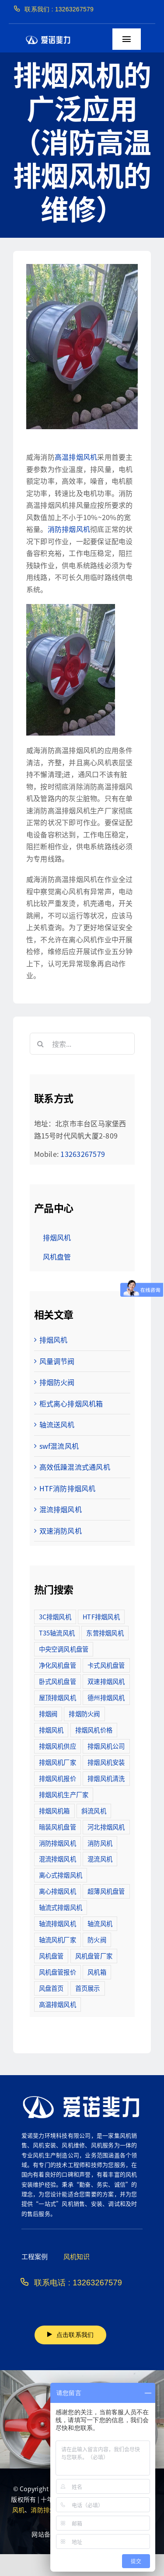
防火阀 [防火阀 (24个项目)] (96, 1939)
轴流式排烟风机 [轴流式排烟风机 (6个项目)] (61, 1907)
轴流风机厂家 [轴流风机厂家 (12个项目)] (57, 1939)
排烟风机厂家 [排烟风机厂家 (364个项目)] (57, 1762)
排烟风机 (53, 1339)
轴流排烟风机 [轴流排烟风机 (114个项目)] (57, 1923)
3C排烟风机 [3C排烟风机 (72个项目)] (55, 1616)
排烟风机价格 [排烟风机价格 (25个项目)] (93, 1729)
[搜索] (41, 1044)
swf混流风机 (59, 1446)
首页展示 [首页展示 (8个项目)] (87, 1988)
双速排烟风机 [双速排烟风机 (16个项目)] (106, 1681)
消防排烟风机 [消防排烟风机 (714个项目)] (57, 1842)
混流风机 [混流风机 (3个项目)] (99, 1858)
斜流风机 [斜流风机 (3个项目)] (93, 1810)
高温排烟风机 (76, 456)
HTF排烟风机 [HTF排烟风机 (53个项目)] (101, 1616)
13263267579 (82, 1154)
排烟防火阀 (57, 1382)
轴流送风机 (57, 1424)
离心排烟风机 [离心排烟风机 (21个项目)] (57, 1891)
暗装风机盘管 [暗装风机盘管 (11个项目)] (57, 1826)
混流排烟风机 (60, 1509)
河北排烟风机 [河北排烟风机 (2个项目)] (106, 1826)
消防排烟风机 (69, 529)
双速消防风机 (60, 1530)
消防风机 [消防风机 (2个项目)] (99, 1842)
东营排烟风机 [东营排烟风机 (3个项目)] (104, 1632)
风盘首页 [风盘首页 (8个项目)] (51, 1988)
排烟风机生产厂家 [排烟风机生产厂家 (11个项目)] (64, 1794)
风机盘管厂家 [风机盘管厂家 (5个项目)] (93, 1955)
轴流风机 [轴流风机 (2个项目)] (99, 1923)
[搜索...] (82, 1044)
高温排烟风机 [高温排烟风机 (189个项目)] (57, 2004)
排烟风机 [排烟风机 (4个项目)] (51, 1729)
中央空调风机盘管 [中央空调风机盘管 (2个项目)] (64, 1648)
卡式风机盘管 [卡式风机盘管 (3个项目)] (106, 1665)
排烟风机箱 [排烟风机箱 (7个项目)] (54, 1810)
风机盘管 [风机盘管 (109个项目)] (51, 1955)
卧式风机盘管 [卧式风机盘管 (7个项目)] (57, 1681)
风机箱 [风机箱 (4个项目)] (96, 1971)
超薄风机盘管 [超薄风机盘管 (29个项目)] (106, 1891)
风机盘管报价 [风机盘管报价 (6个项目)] (57, 1971)
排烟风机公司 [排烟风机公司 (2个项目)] (106, 1745)
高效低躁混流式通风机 (74, 1467)
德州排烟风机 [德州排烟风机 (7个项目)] (106, 1697)
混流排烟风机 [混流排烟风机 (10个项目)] (57, 1858)
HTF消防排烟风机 (67, 1488)
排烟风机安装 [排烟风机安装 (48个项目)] (106, 1762)
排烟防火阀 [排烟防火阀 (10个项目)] (84, 1713)
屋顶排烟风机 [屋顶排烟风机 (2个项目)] (57, 1697)
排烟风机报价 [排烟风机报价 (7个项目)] (57, 1778)
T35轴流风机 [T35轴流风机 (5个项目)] (57, 1632)
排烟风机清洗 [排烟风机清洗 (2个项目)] (106, 1778)
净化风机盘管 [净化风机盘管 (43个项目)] (57, 1665)
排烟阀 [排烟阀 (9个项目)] (48, 1713)
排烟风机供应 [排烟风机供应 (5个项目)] (57, 1745)
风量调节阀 (57, 1361)
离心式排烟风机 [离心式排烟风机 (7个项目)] (61, 1874)
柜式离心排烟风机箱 (71, 1403)
